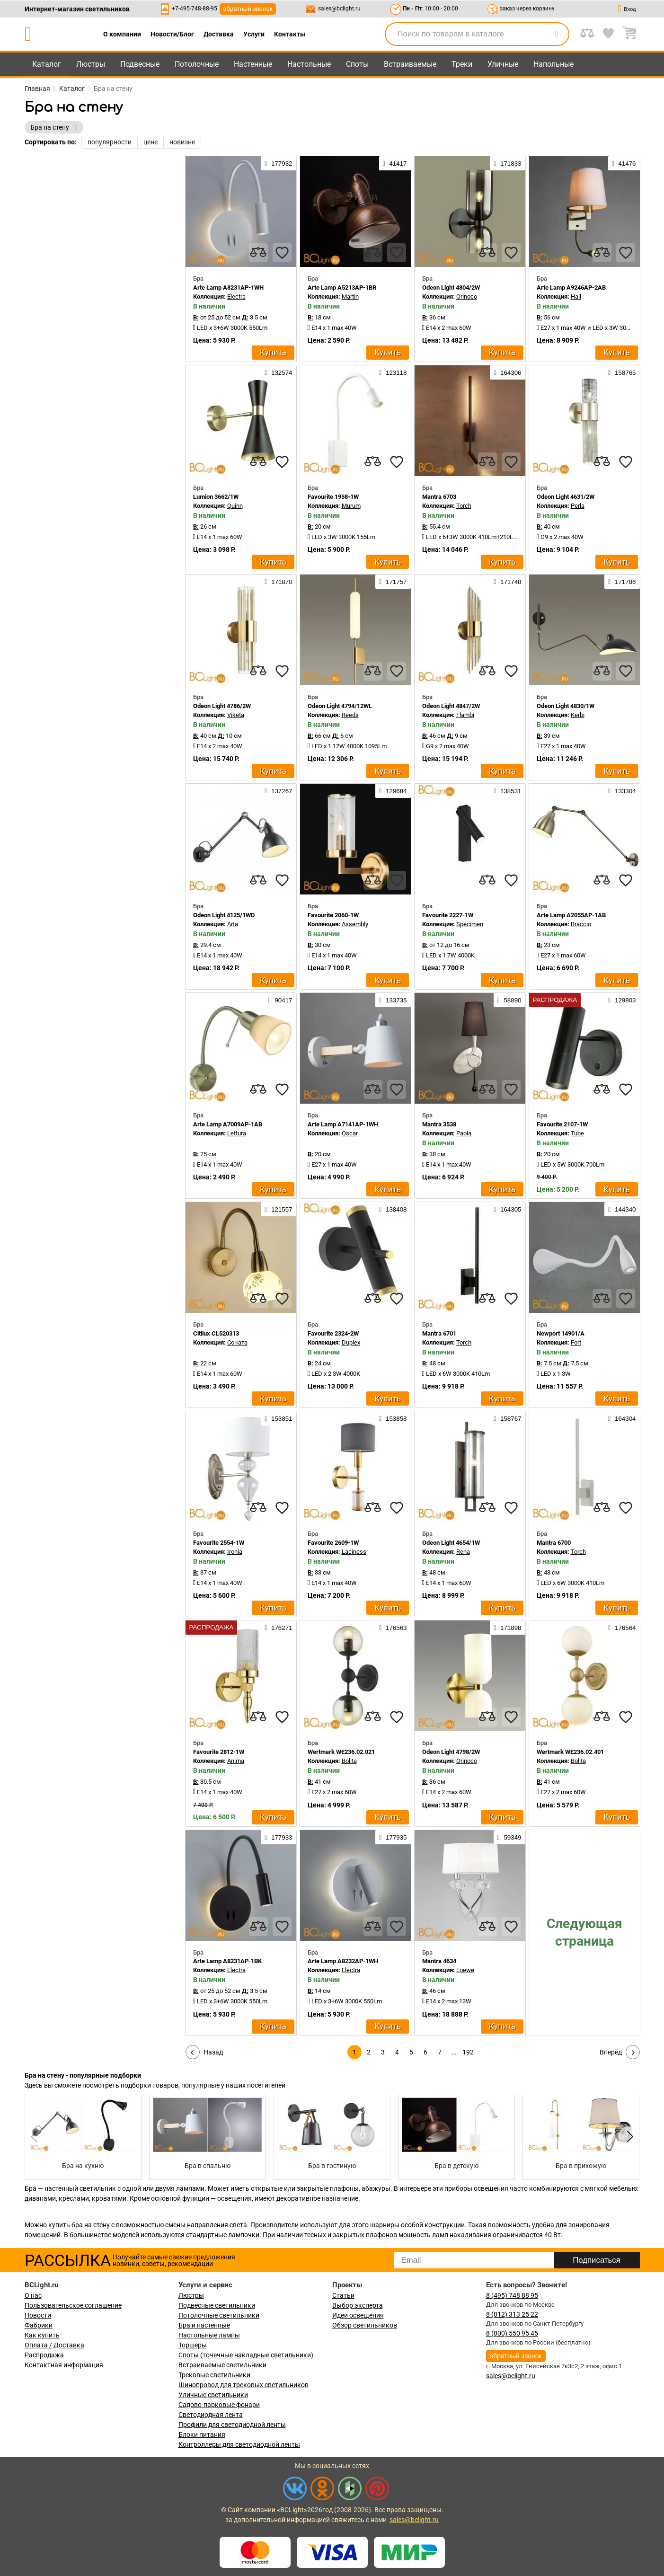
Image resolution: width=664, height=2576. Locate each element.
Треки (462, 64)
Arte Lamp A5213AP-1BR (342, 287)
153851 (278, 1418)
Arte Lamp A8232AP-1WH (343, 1961)
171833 (507, 163)
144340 (622, 1209)
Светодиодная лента (210, 2414)
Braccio (581, 924)
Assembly (355, 924)
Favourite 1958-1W (333, 496)
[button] (628, 2136)
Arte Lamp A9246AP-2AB (571, 287)
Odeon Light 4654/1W (451, 1542)
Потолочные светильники (218, 2315)
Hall (576, 296)
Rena (463, 1551)
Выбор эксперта (357, 2305)
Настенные (253, 64)
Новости (38, 2315)
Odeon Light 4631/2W (565, 496)
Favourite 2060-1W (333, 915)
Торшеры (192, 2345)
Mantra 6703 (439, 496)
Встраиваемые (410, 64)
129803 (622, 1000)
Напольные (553, 64)
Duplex (351, 1342)
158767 (507, 1418)
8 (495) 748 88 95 (512, 2295)
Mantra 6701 (439, 1333)
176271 (278, 1627)
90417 (280, 1000)
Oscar (350, 1133)
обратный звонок (248, 8)
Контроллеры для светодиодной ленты (239, 2444)
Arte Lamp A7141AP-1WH (343, 1124)
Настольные (309, 64)
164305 (507, 1209)
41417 (395, 163)
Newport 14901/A (560, 1333)
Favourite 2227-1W (447, 915)
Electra (236, 296)
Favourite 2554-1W (218, 1542)
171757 (393, 581)
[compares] (258, 252)
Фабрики (39, 2325)
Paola (463, 1133)
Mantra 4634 (439, 1961)
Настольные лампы (209, 2335)
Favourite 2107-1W (562, 1124)
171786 (622, 581)
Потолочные (197, 64)
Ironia (234, 1551)
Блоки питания (201, 2434)
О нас (33, 2295)
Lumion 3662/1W (216, 496)
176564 (622, 1627)
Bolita (349, 1760)
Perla (577, 505)
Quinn (235, 505)
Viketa (235, 714)
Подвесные (139, 64)
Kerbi (577, 714)
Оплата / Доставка (54, 2345)
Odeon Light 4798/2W (451, 1751)
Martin (350, 296)
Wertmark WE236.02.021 (341, 1751)
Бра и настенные (204, 2325)
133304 (622, 791)
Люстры (90, 64)
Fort (576, 1342)
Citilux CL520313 (216, 1333)
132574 (278, 372)
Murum (351, 505)
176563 (393, 1627)
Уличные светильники (213, 2395)
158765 (622, 372)
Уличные (502, 64)
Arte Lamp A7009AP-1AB (227, 1124)
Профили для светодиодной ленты (232, 2424)
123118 (393, 372)
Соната (237, 1342)
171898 (507, 1627)
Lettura (236, 1133)
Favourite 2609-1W (333, 1542)
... (454, 2052)
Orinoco (466, 296)
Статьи (343, 2295)
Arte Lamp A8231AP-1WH (228, 287)
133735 (393, 1000)
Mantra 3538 (439, 1124)
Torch (463, 505)
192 (468, 2052)
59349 (509, 1837)
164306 (507, 372)
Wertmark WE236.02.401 (570, 1751)
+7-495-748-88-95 (194, 8)
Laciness (354, 1551)
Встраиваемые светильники (222, 2365)
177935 (393, 1837)
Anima (235, 1760)
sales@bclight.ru (339, 8)
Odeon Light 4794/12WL (340, 705)
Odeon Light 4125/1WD (224, 915)
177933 (278, 1837)
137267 (278, 791)
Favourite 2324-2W (333, 1333)
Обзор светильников (364, 2325)
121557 (278, 1209)
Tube (577, 1133)
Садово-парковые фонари (219, 2404)
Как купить (42, 2335)
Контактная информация (64, 2365)
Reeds (350, 714)
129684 (393, 791)
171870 (278, 581)
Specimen (469, 924)
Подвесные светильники (216, 2305)
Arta (232, 924)
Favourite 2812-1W (218, 1751)
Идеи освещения (358, 2315)
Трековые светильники (214, 2375)
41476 (624, 163)
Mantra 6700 (554, 1542)
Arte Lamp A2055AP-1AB (571, 915)
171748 (507, 581)
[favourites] (282, 252)
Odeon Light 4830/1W (565, 705)
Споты (357, 64)
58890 (509, 1000)
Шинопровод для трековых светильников (243, 2385)
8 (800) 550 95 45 (512, 2333)
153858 (393, 1418)
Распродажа (44, 2355)
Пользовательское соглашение (73, 2305)
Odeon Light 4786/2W (222, 705)
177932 (278, 163)
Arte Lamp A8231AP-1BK (227, 1961)
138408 (393, 1209)
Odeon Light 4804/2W (451, 287)
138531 (507, 791)
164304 (622, 1418)
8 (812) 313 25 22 (512, 2314)
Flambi (465, 714)
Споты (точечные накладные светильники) (245, 2355)
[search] (556, 34)
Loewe (465, 1970)
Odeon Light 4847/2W (451, 705)
